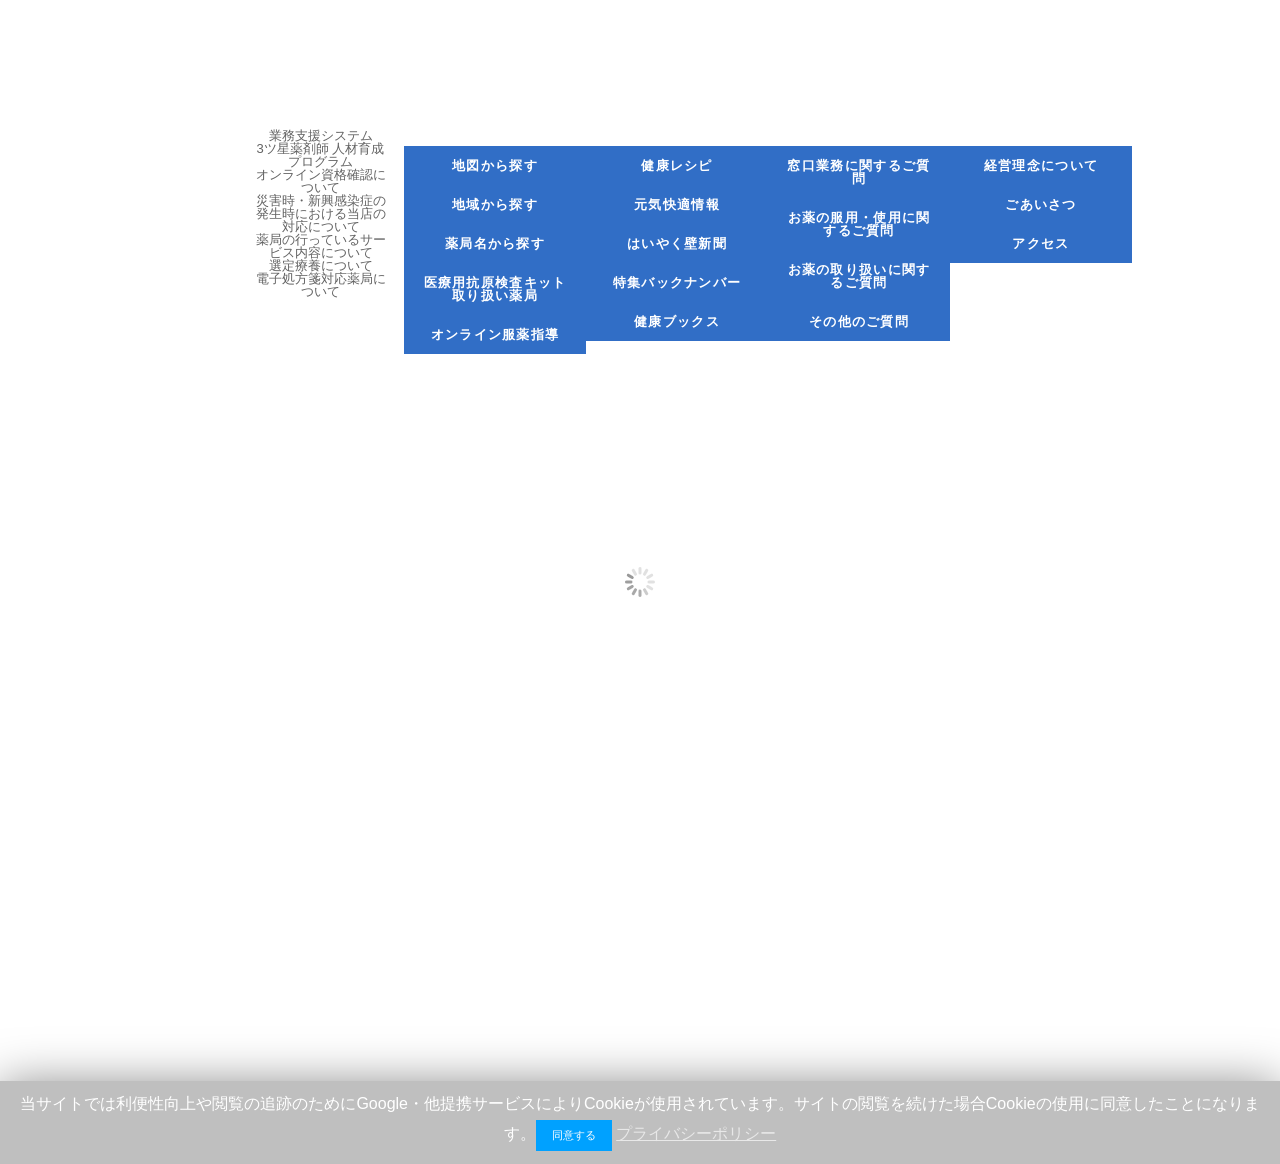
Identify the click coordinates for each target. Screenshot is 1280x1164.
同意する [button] (574, 1135)
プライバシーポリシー (696, 1133)
